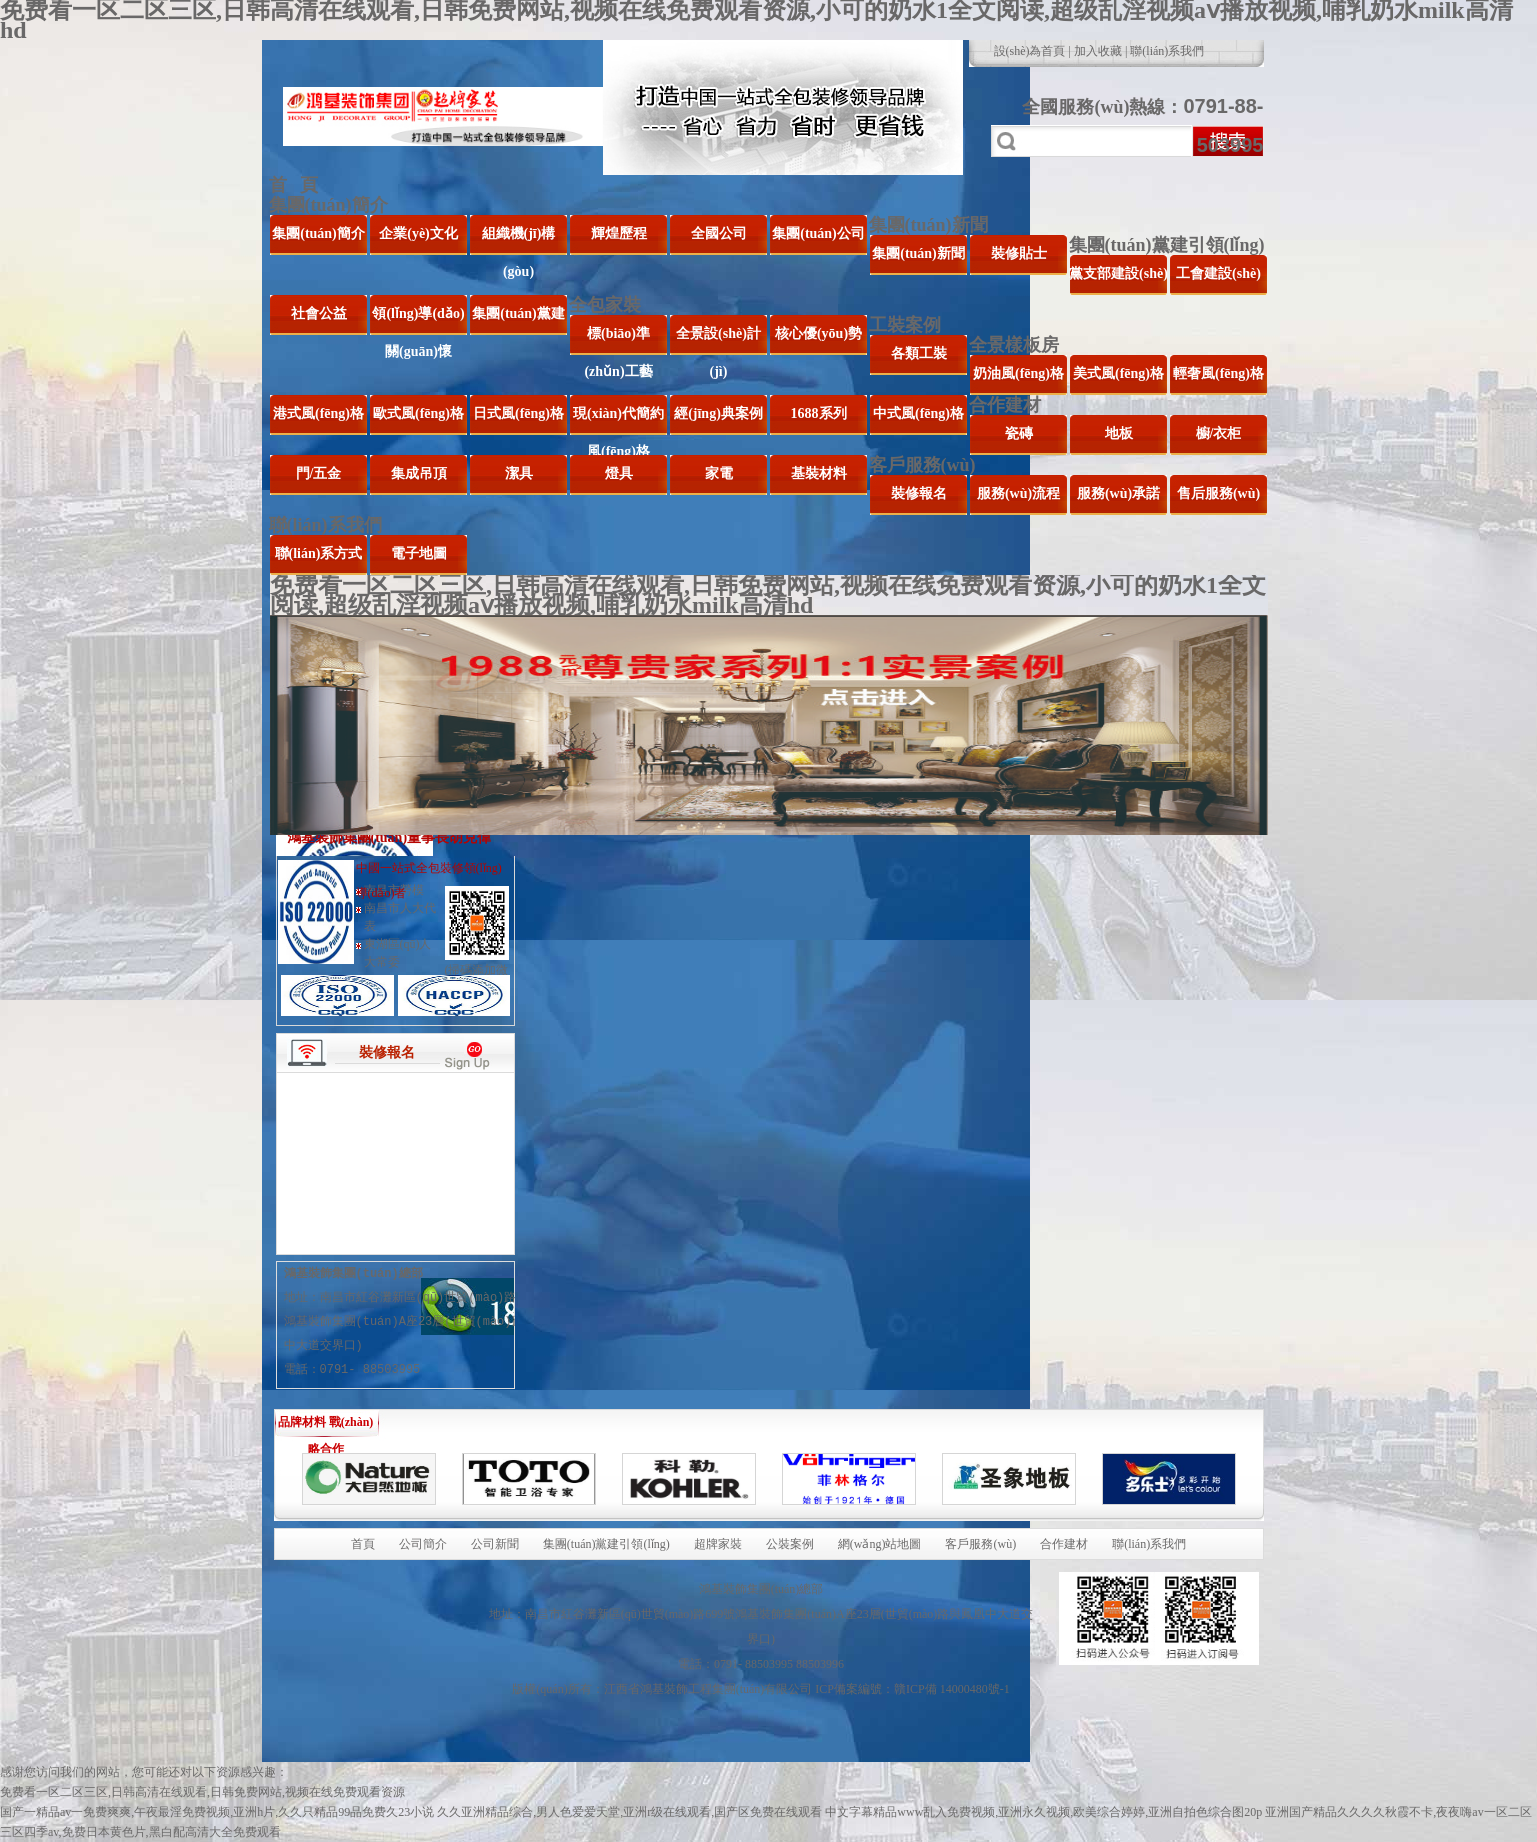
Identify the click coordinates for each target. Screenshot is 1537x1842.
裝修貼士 (1019, 253)
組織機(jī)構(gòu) (519, 240)
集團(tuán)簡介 (328, 205)
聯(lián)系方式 (319, 553)
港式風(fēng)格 (318, 413)
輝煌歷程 (619, 233)
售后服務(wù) (1218, 493)
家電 (719, 473)
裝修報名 (919, 493)
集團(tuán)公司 (818, 233)
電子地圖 (419, 553)
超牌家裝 (718, 1544)
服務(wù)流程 (1018, 493)
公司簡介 (423, 1544)
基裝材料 (819, 473)
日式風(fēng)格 (518, 413)
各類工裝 (919, 353)
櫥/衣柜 (1219, 433)
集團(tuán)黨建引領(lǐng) (1167, 245)
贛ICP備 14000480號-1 (952, 1689)
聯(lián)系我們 (1167, 51)
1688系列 (819, 413)
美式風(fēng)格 (1118, 373)
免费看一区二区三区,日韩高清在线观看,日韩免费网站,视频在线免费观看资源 (202, 1792)
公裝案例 (790, 1544)
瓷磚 (1019, 433)
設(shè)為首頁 (1030, 51)
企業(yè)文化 (418, 233)
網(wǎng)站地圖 (880, 1544)
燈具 (619, 473)
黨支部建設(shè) (1118, 273)
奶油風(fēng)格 (1018, 373)
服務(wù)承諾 (1118, 493)
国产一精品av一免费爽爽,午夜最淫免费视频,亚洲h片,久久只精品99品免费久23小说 (217, 1812)
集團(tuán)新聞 (928, 225)
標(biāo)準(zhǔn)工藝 (618, 340)
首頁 (363, 1544)
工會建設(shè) (1218, 273)
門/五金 (319, 473)
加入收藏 (1098, 51)
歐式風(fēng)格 (418, 413)
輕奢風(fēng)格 (1218, 373)
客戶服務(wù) (922, 465)
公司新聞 (495, 1544)
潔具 (519, 473)
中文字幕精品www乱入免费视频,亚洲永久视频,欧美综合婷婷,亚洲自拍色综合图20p (1043, 1812)
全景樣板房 (1014, 345)
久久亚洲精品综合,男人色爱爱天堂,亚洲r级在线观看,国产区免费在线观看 (629, 1812)
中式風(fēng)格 (918, 413)
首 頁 (294, 185)
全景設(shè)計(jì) (718, 340)
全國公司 (719, 233)
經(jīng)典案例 (718, 413)
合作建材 (1005, 405)
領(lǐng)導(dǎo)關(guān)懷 (418, 320)
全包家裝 (605, 305)
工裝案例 (905, 325)
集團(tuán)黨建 (518, 313)
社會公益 (319, 313)
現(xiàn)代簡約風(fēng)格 (618, 420)
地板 (1119, 433)
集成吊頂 (419, 473)
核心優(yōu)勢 (818, 333)
